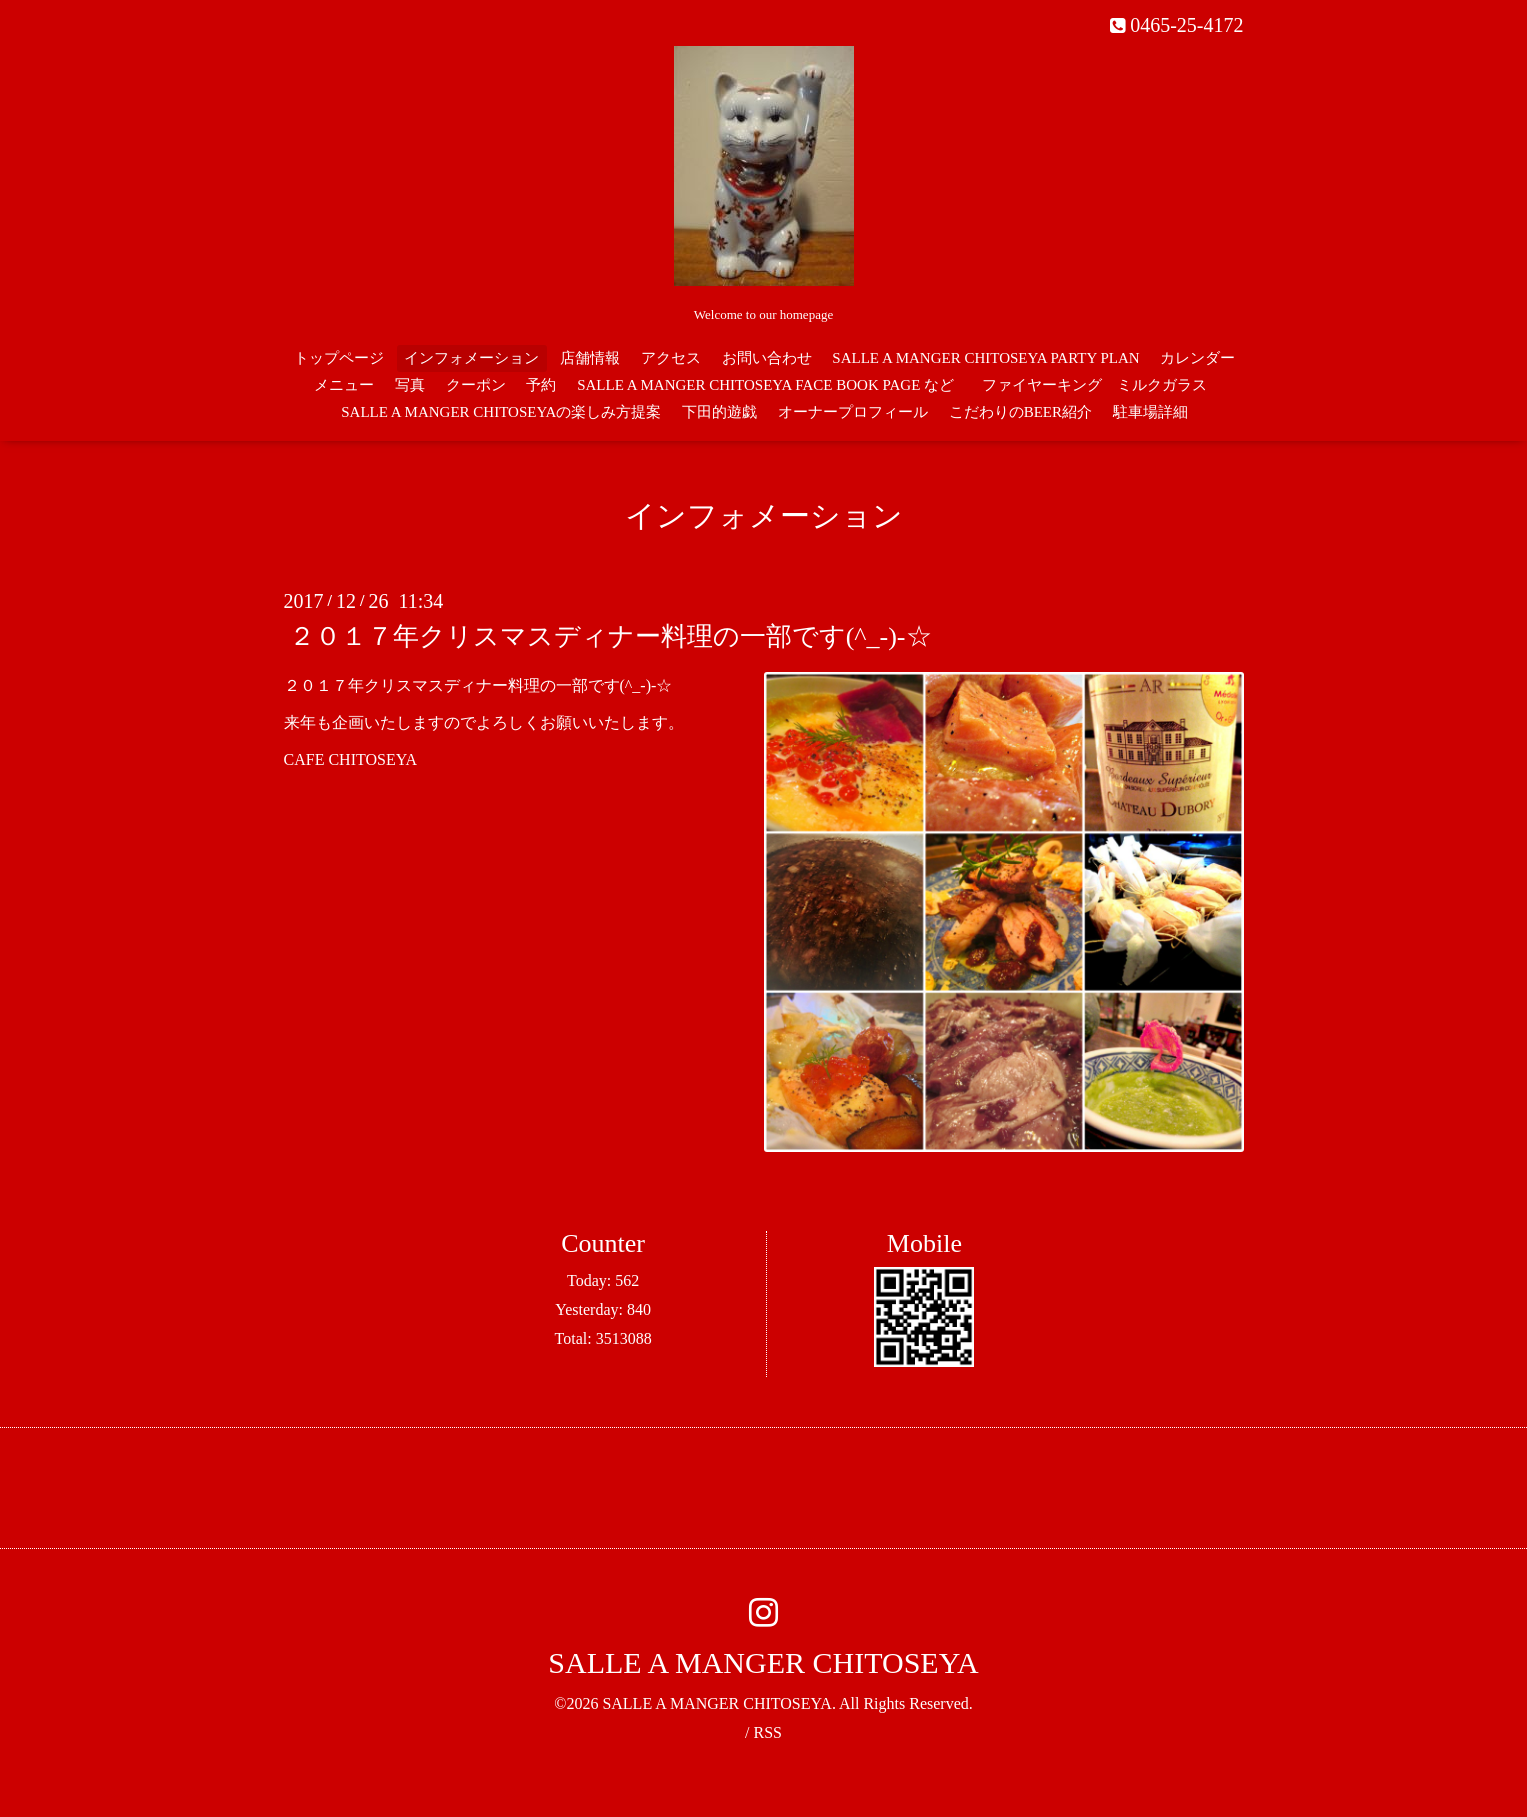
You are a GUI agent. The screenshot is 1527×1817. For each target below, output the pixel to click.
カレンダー (1197, 358)
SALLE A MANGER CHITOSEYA (763, 1662)
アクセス (671, 358)
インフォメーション (471, 358)
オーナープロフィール (853, 412)
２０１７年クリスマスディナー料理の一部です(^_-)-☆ (610, 636)
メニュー (344, 385)
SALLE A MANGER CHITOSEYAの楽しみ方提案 (501, 412)
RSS (767, 1732)
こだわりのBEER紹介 (1020, 412)
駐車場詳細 (1150, 412)
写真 (410, 385)
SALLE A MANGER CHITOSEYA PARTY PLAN (985, 358)
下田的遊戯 (719, 412)
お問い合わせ (767, 358)
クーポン (476, 385)
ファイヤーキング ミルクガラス (1102, 385)
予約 (541, 385)
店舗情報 (590, 358)
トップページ (339, 358)
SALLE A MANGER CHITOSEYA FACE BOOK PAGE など (765, 385)
